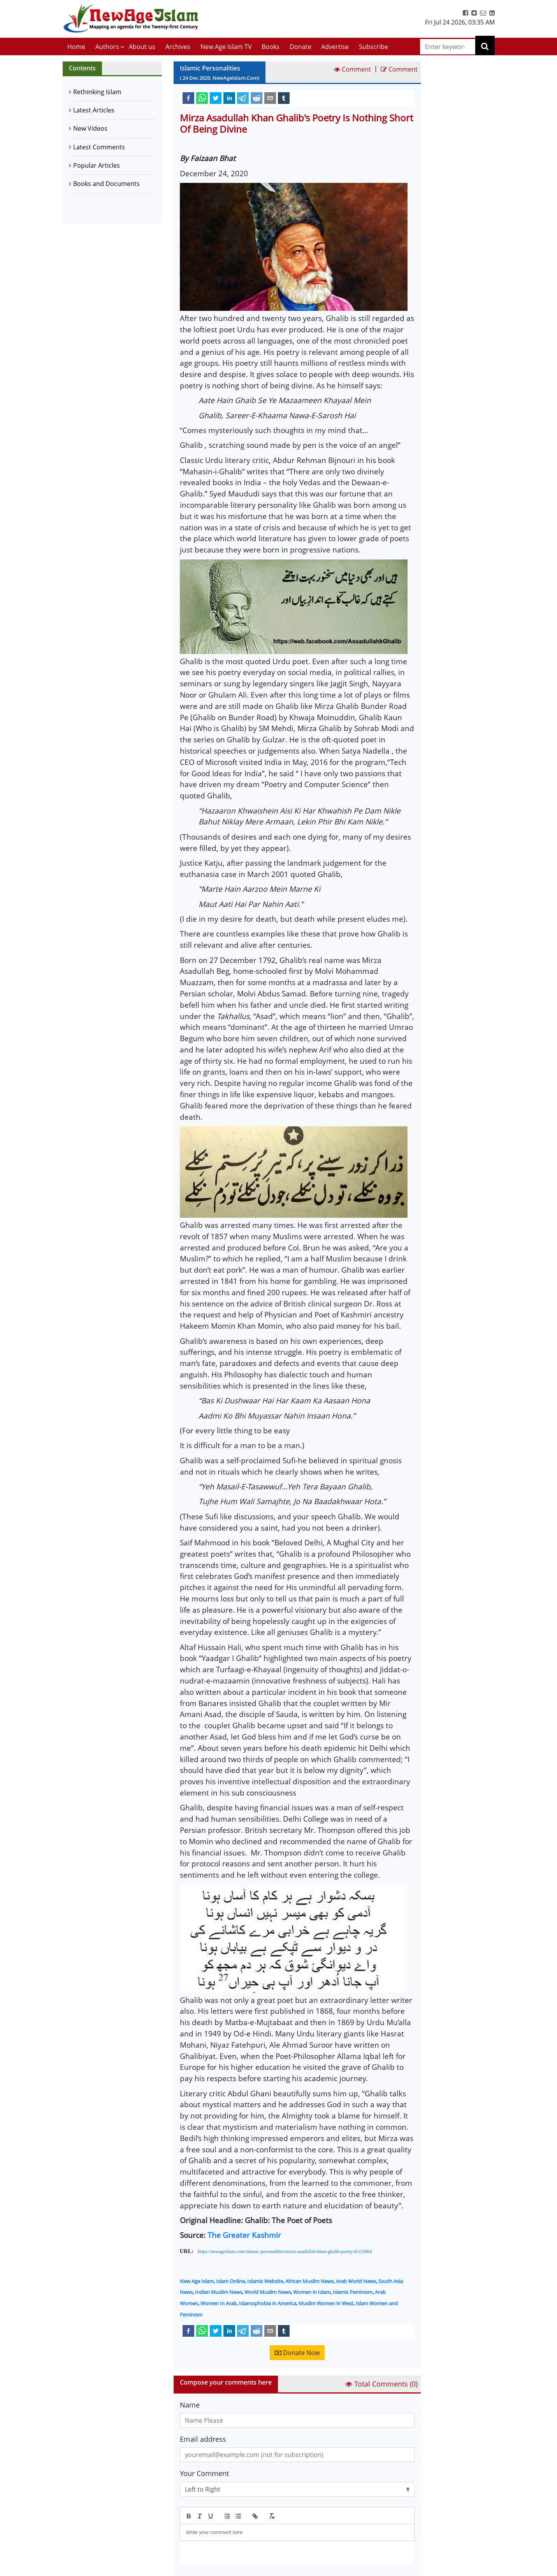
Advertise (335, 46)
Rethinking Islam (97, 92)
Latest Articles (93, 110)
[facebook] (188, 97)
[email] (270, 97)
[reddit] (256, 97)
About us (142, 46)
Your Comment (204, 2473)
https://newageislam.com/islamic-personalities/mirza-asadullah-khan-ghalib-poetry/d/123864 (285, 2251)
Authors (107, 46)
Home (76, 46)
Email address (203, 2439)
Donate (300, 46)
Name (190, 2404)
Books (270, 46)
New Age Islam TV (226, 46)
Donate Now (297, 2352)
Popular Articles (96, 165)
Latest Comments (99, 147)
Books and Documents (106, 183)
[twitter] (215, 97)
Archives (177, 46)
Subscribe (373, 46)
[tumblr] (284, 97)
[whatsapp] (202, 97)
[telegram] (243, 97)
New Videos (90, 128)
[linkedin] (229, 97)
